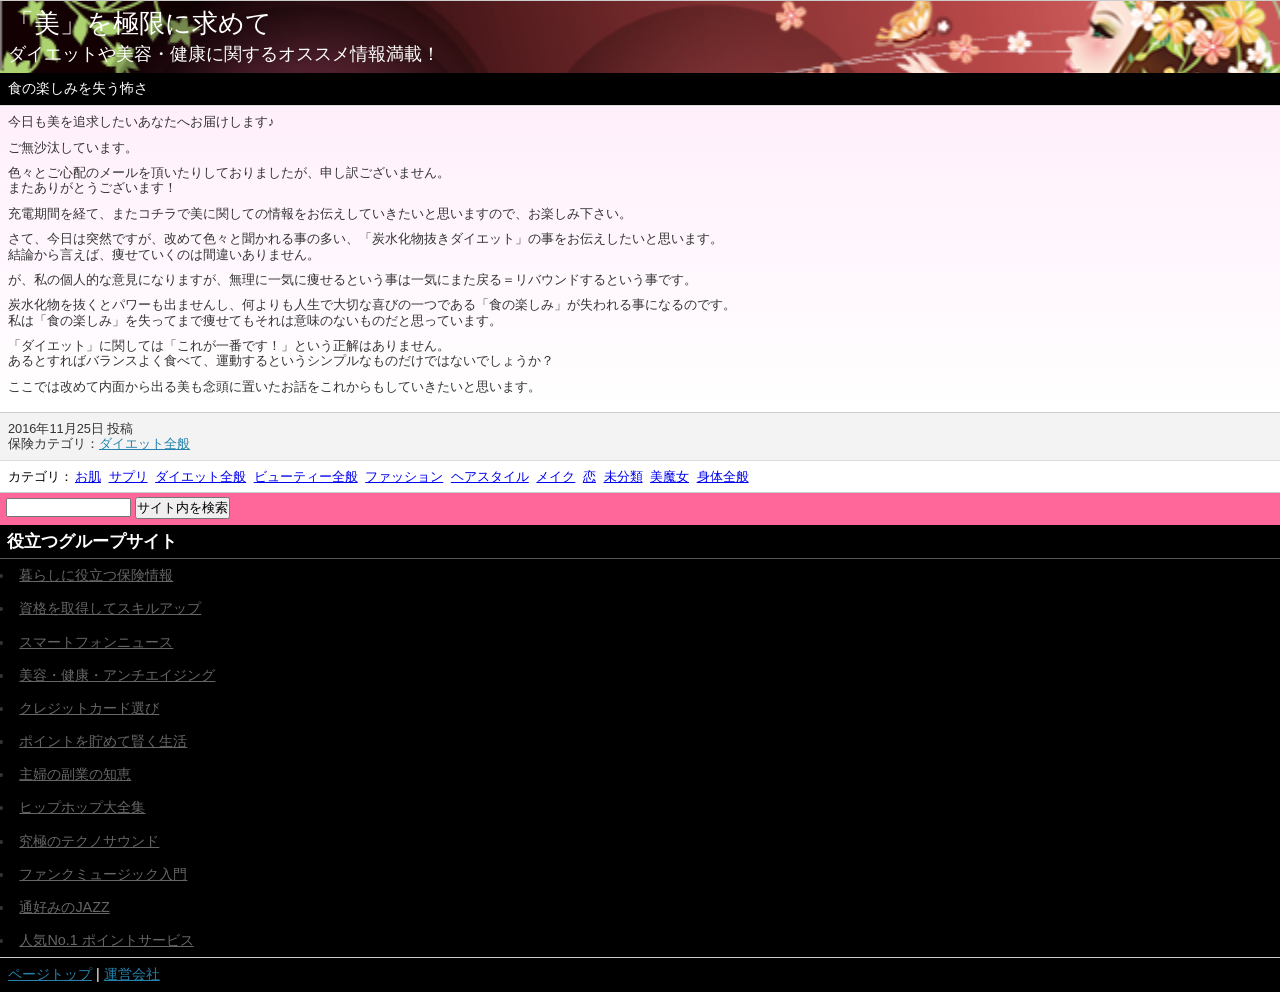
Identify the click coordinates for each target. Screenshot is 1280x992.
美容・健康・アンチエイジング (117, 675)
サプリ (128, 476)
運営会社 (132, 974)
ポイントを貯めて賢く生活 (103, 741)
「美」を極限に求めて (140, 23)
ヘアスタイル (490, 476)
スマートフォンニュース (96, 642)
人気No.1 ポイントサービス (106, 940)
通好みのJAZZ (64, 907)
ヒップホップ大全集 (82, 807)
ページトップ (50, 974)
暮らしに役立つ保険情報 (96, 575)
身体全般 (723, 476)
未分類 (623, 476)
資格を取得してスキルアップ (110, 608)
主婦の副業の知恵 (75, 774)
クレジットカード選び (89, 708)
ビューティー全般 (306, 476)
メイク (555, 476)
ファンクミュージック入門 (103, 874)
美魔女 (669, 476)
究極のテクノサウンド (89, 841)
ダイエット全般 (144, 443)
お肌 (88, 476)
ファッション (404, 476)
